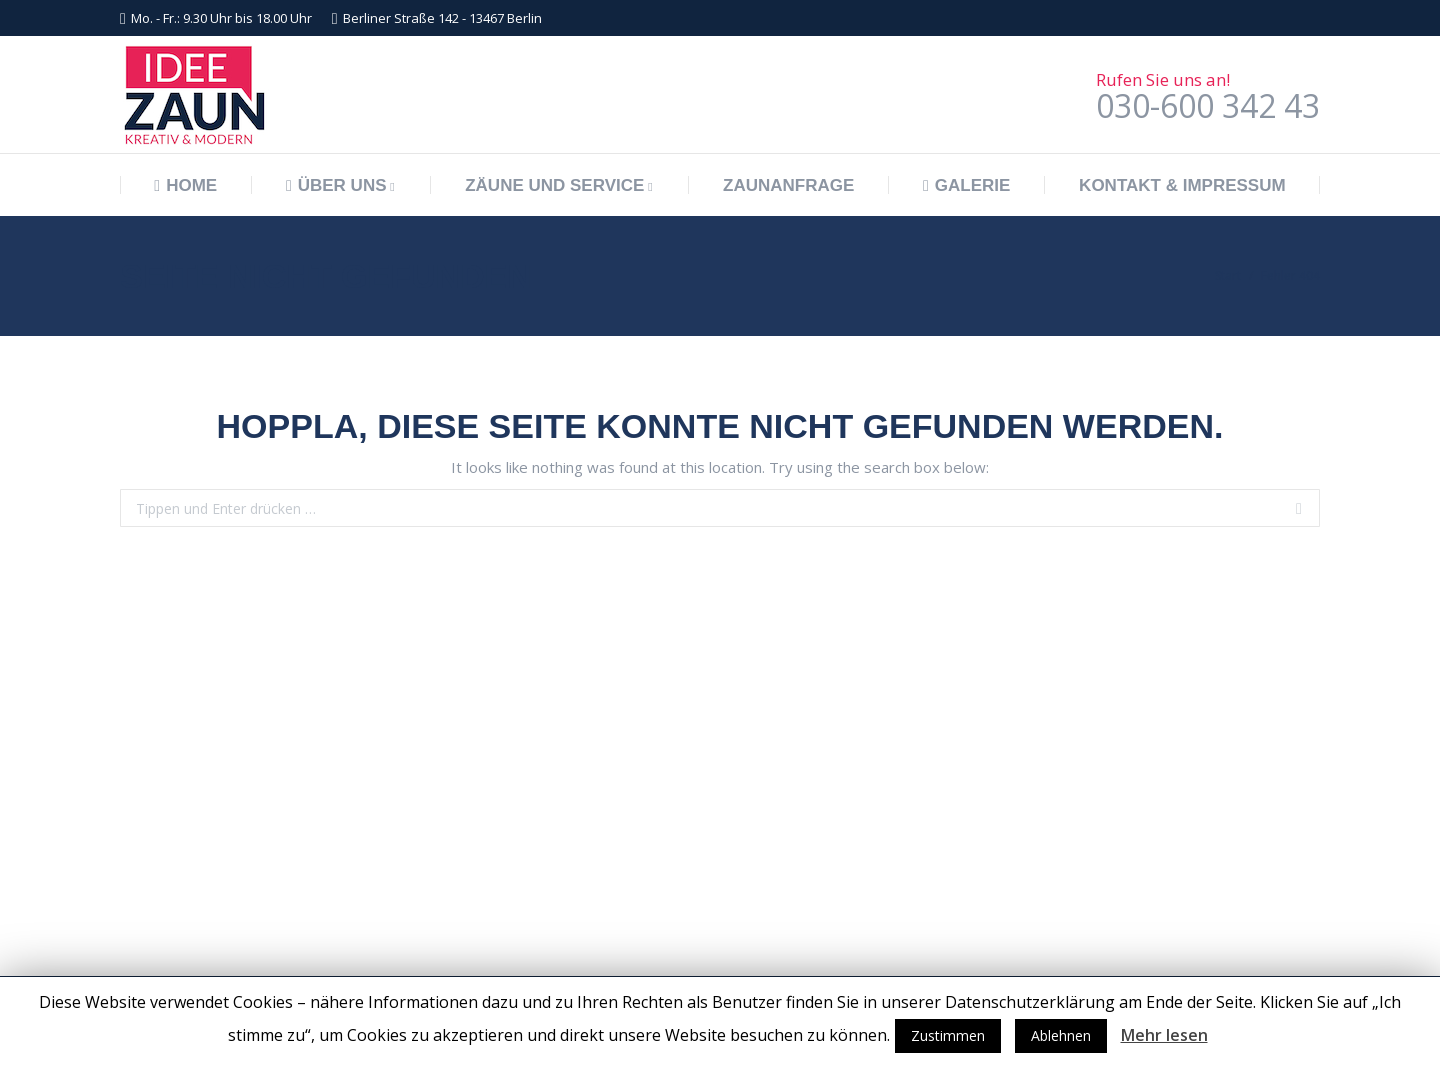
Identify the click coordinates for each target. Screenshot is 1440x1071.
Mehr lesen (1164, 1035)
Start (1228, 275)
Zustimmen (948, 1035)
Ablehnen (1061, 1035)
